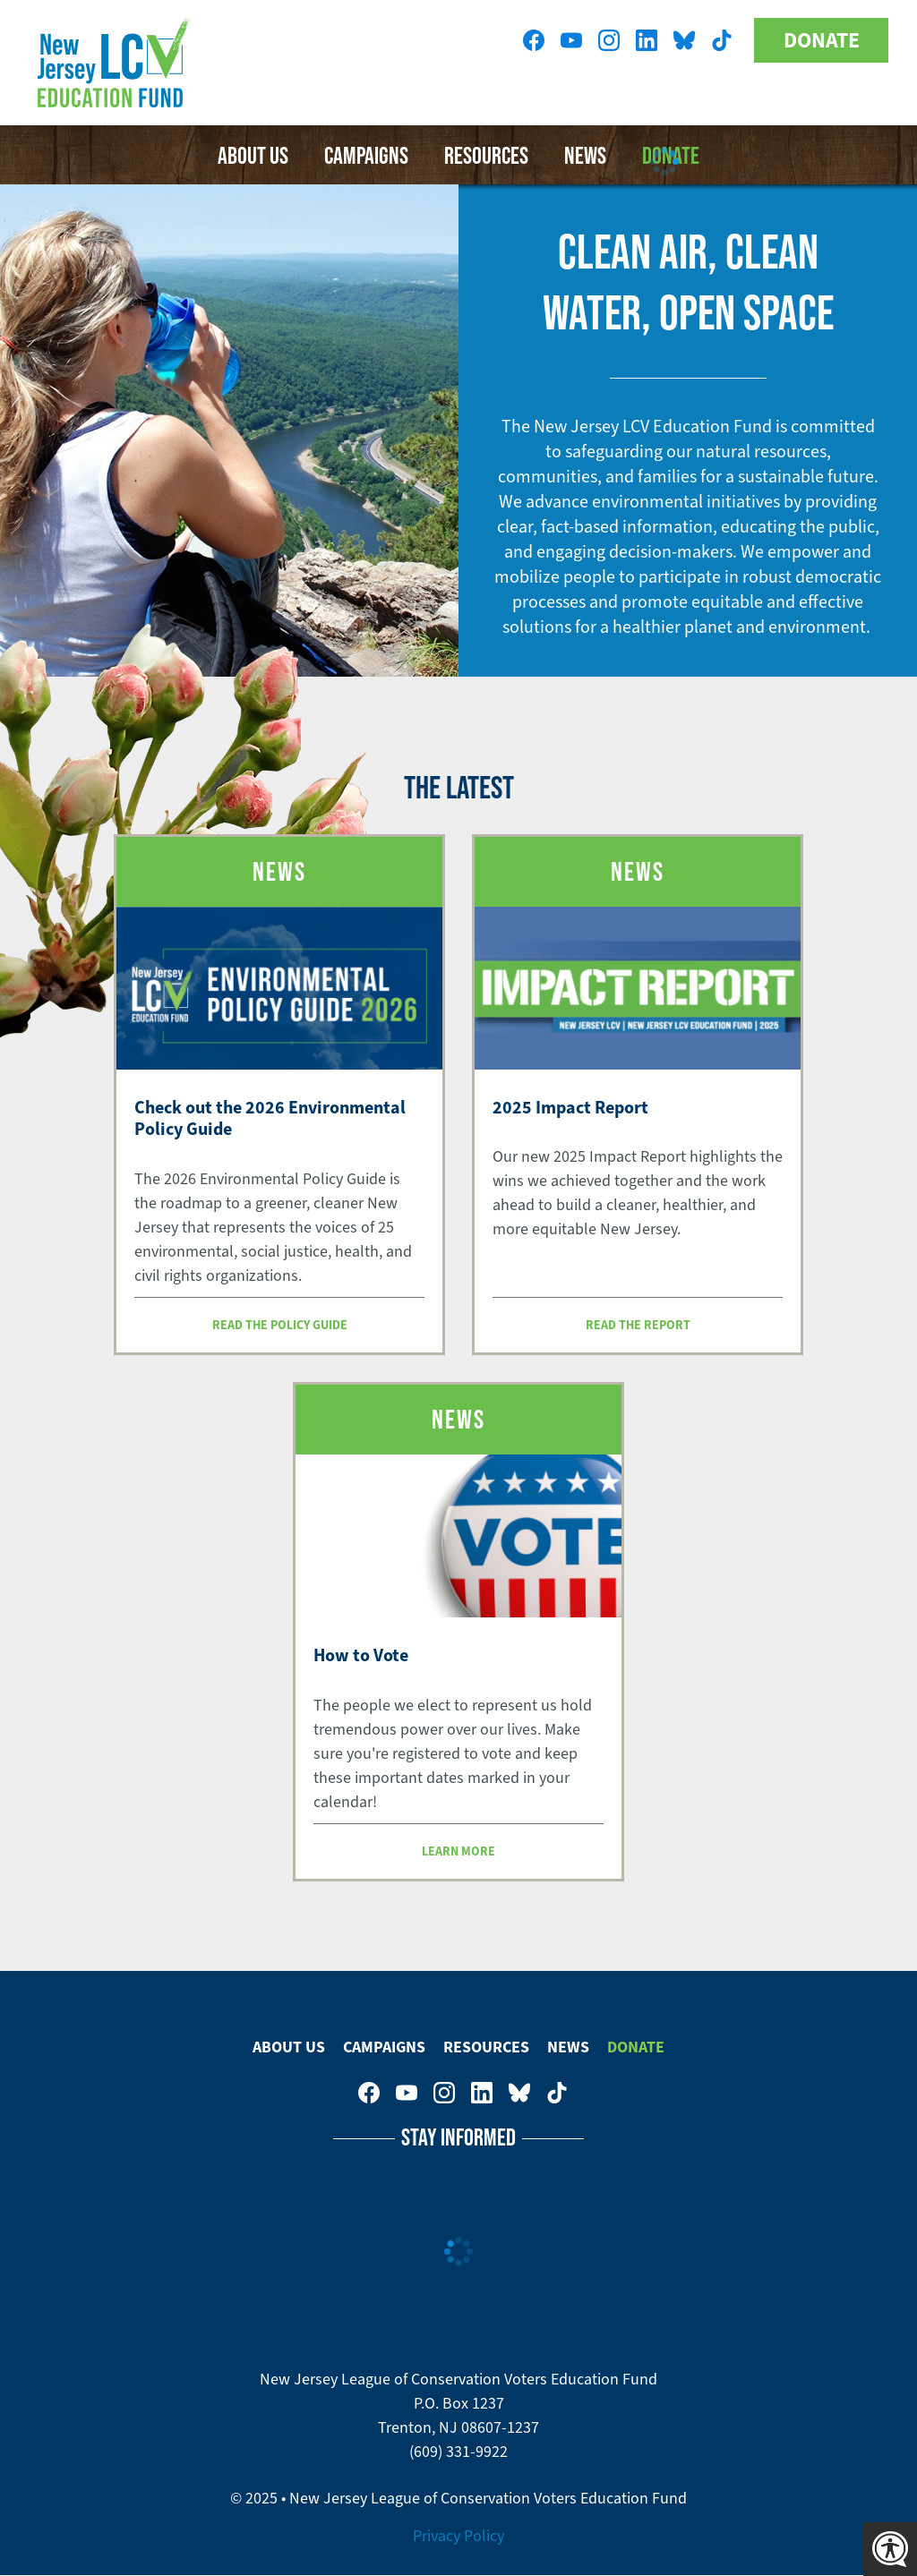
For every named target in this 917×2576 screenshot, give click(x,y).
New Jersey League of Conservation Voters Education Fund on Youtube (571, 40)
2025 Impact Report (570, 1107)
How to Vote (360, 1655)
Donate (822, 40)
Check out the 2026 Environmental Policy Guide (270, 1118)
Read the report (638, 1325)
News (568, 2047)
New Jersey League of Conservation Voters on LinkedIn (646, 40)
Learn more (458, 1851)
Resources (486, 2047)
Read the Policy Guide (279, 1325)
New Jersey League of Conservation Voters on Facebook (534, 40)
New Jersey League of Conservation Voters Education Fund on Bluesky (684, 40)
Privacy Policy (458, 2536)
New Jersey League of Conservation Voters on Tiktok (722, 40)
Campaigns (366, 154)
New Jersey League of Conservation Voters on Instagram (609, 40)
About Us (253, 154)
